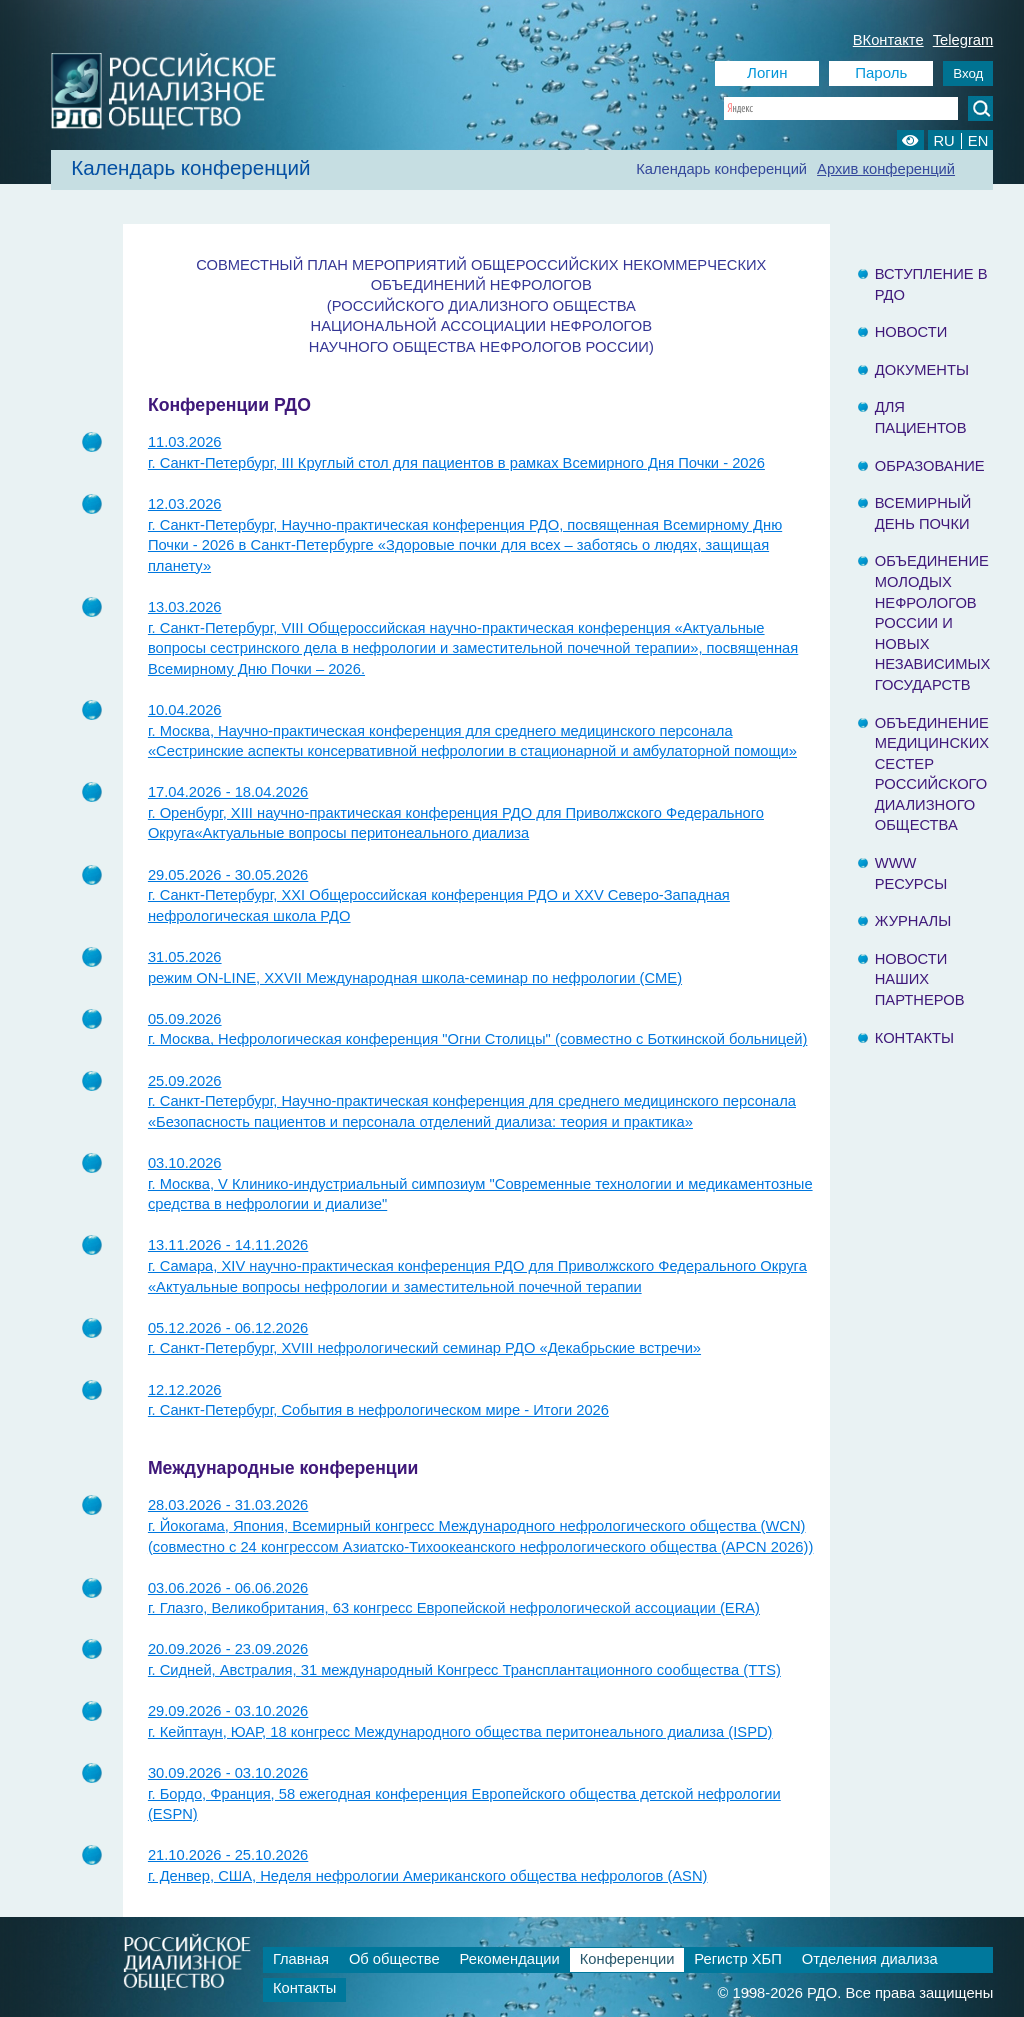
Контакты (914, 1038)
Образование (930, 466)
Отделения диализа (870, 1959)
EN (978, 141)
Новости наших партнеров (920, 979)
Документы (922, 370)
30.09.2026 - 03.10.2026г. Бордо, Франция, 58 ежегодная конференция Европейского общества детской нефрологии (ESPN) (464, 1793)
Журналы (913, 921)
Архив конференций (886, 169)
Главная (301, 1959)
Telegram (963, 40)
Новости (911, 332)
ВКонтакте (888, 40)
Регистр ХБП (737, 1959)
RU (943, 141)
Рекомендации (510, 1959)
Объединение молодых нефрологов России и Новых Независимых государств (933, 623)
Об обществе (394, 1959)
